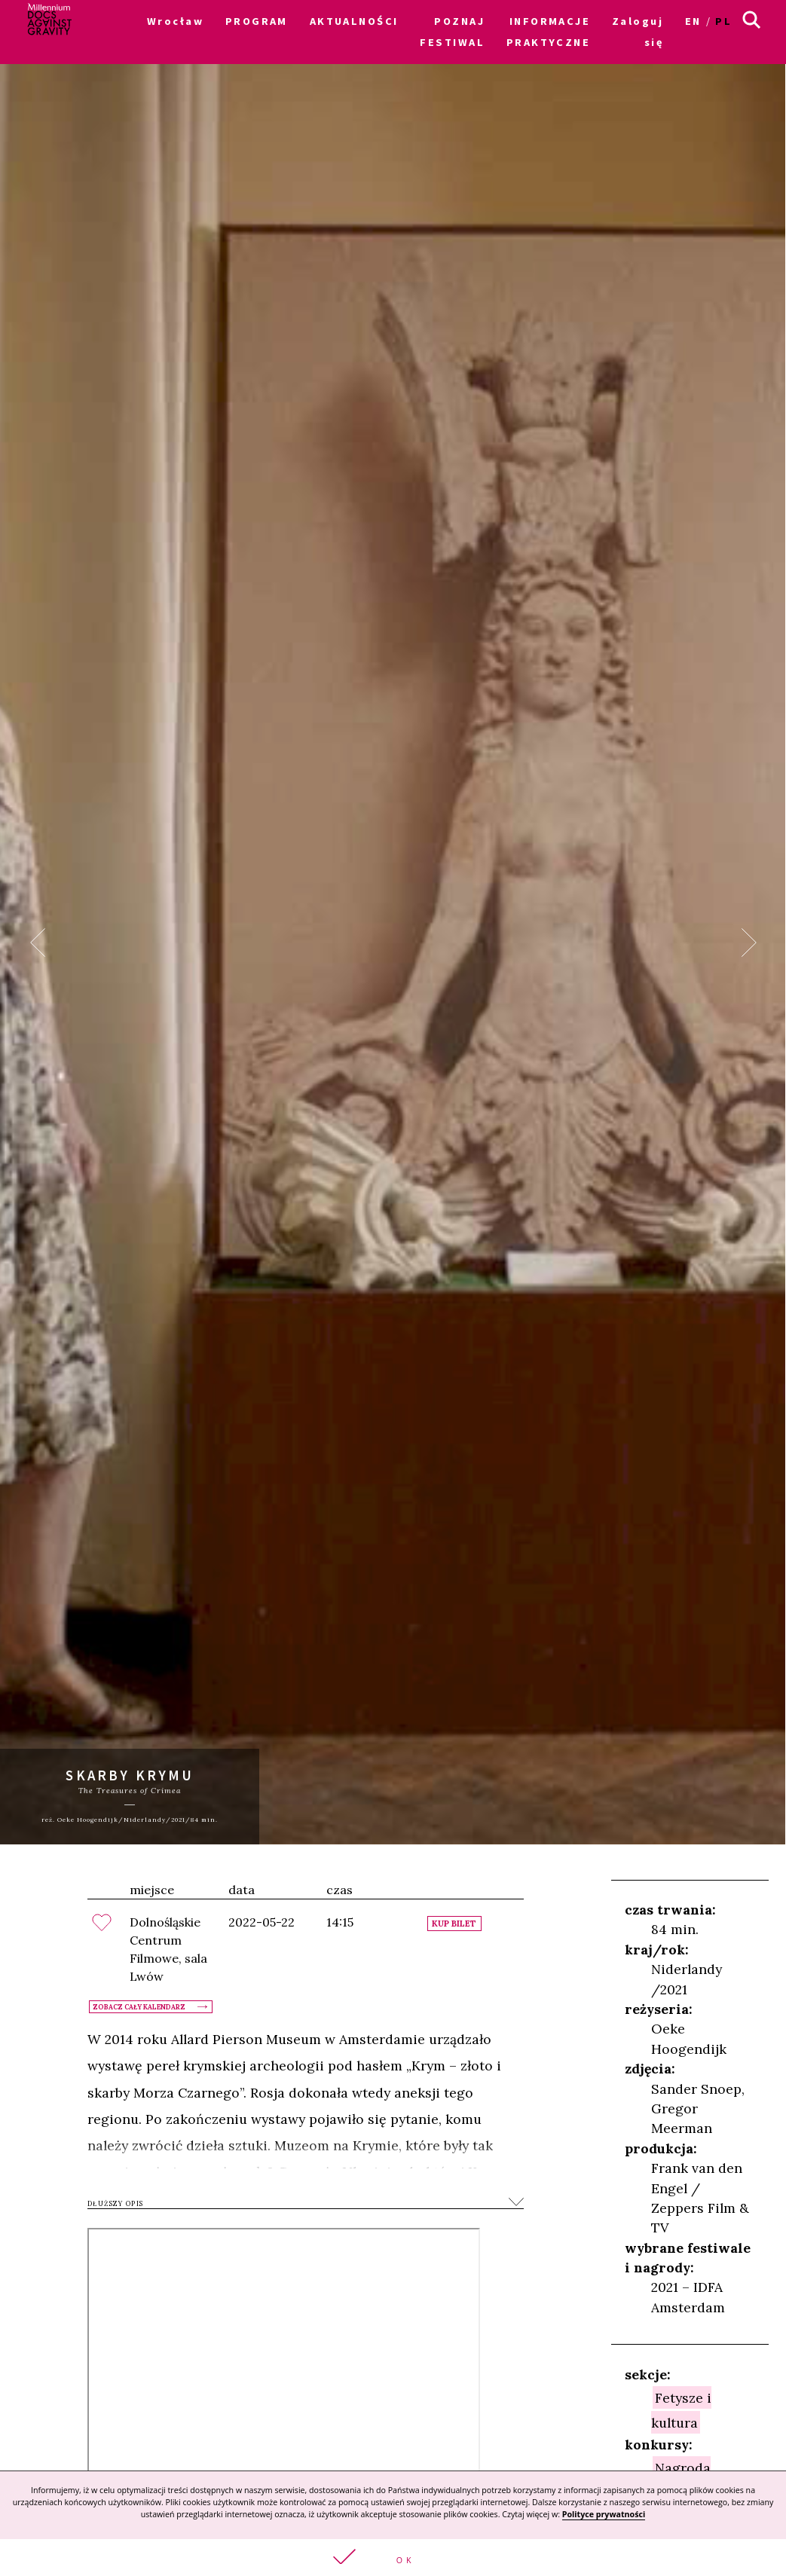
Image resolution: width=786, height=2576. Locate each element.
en (693, 21)
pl (723, 21)
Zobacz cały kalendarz (139, 2007)
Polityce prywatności (603, 2514)
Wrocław (175, 21)
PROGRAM (256, 21)
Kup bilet (454, 1923)
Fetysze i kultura (681, 2409)
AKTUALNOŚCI (354, 21)
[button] (393, 2557)
